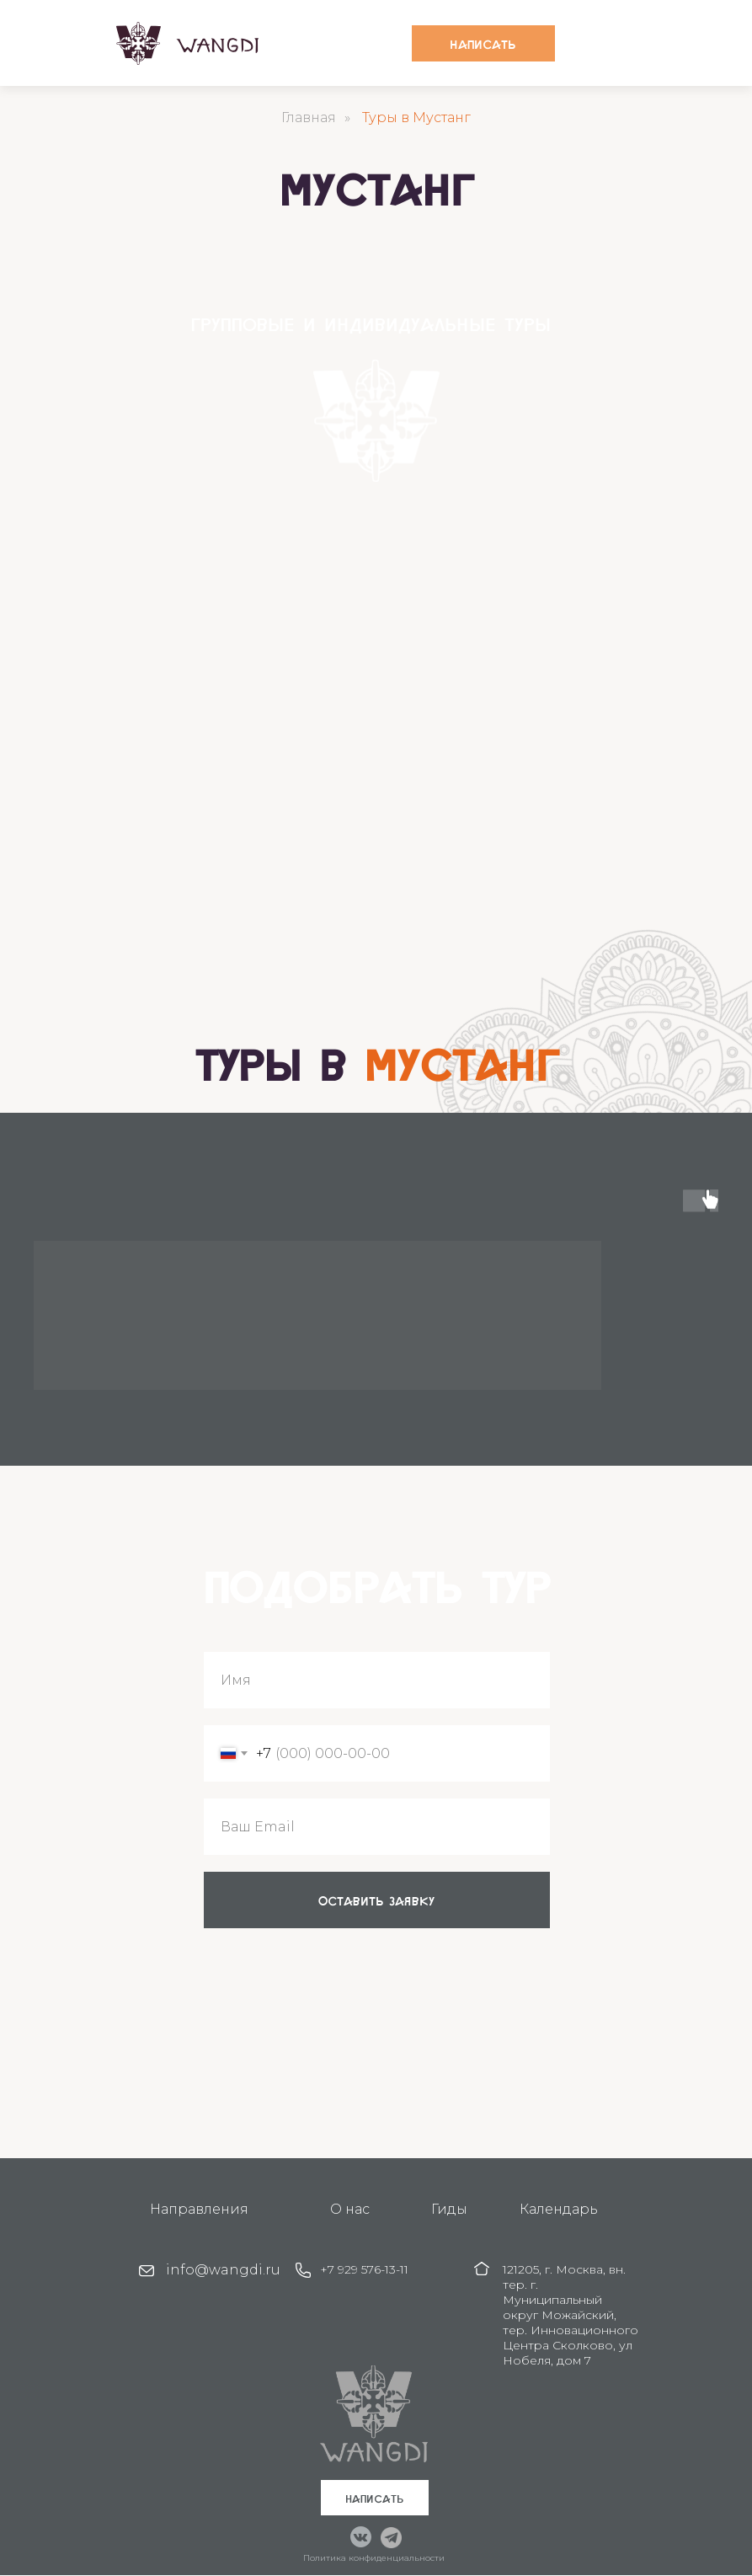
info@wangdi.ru (223, 2270)
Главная (308, 118)
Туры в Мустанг (416, 118)
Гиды (449, 2209)
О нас (350, 2209)
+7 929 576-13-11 (364, 2269)
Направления (199, 2209)
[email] (377, 1826)
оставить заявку (376, 1900)
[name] (377, 1680)
